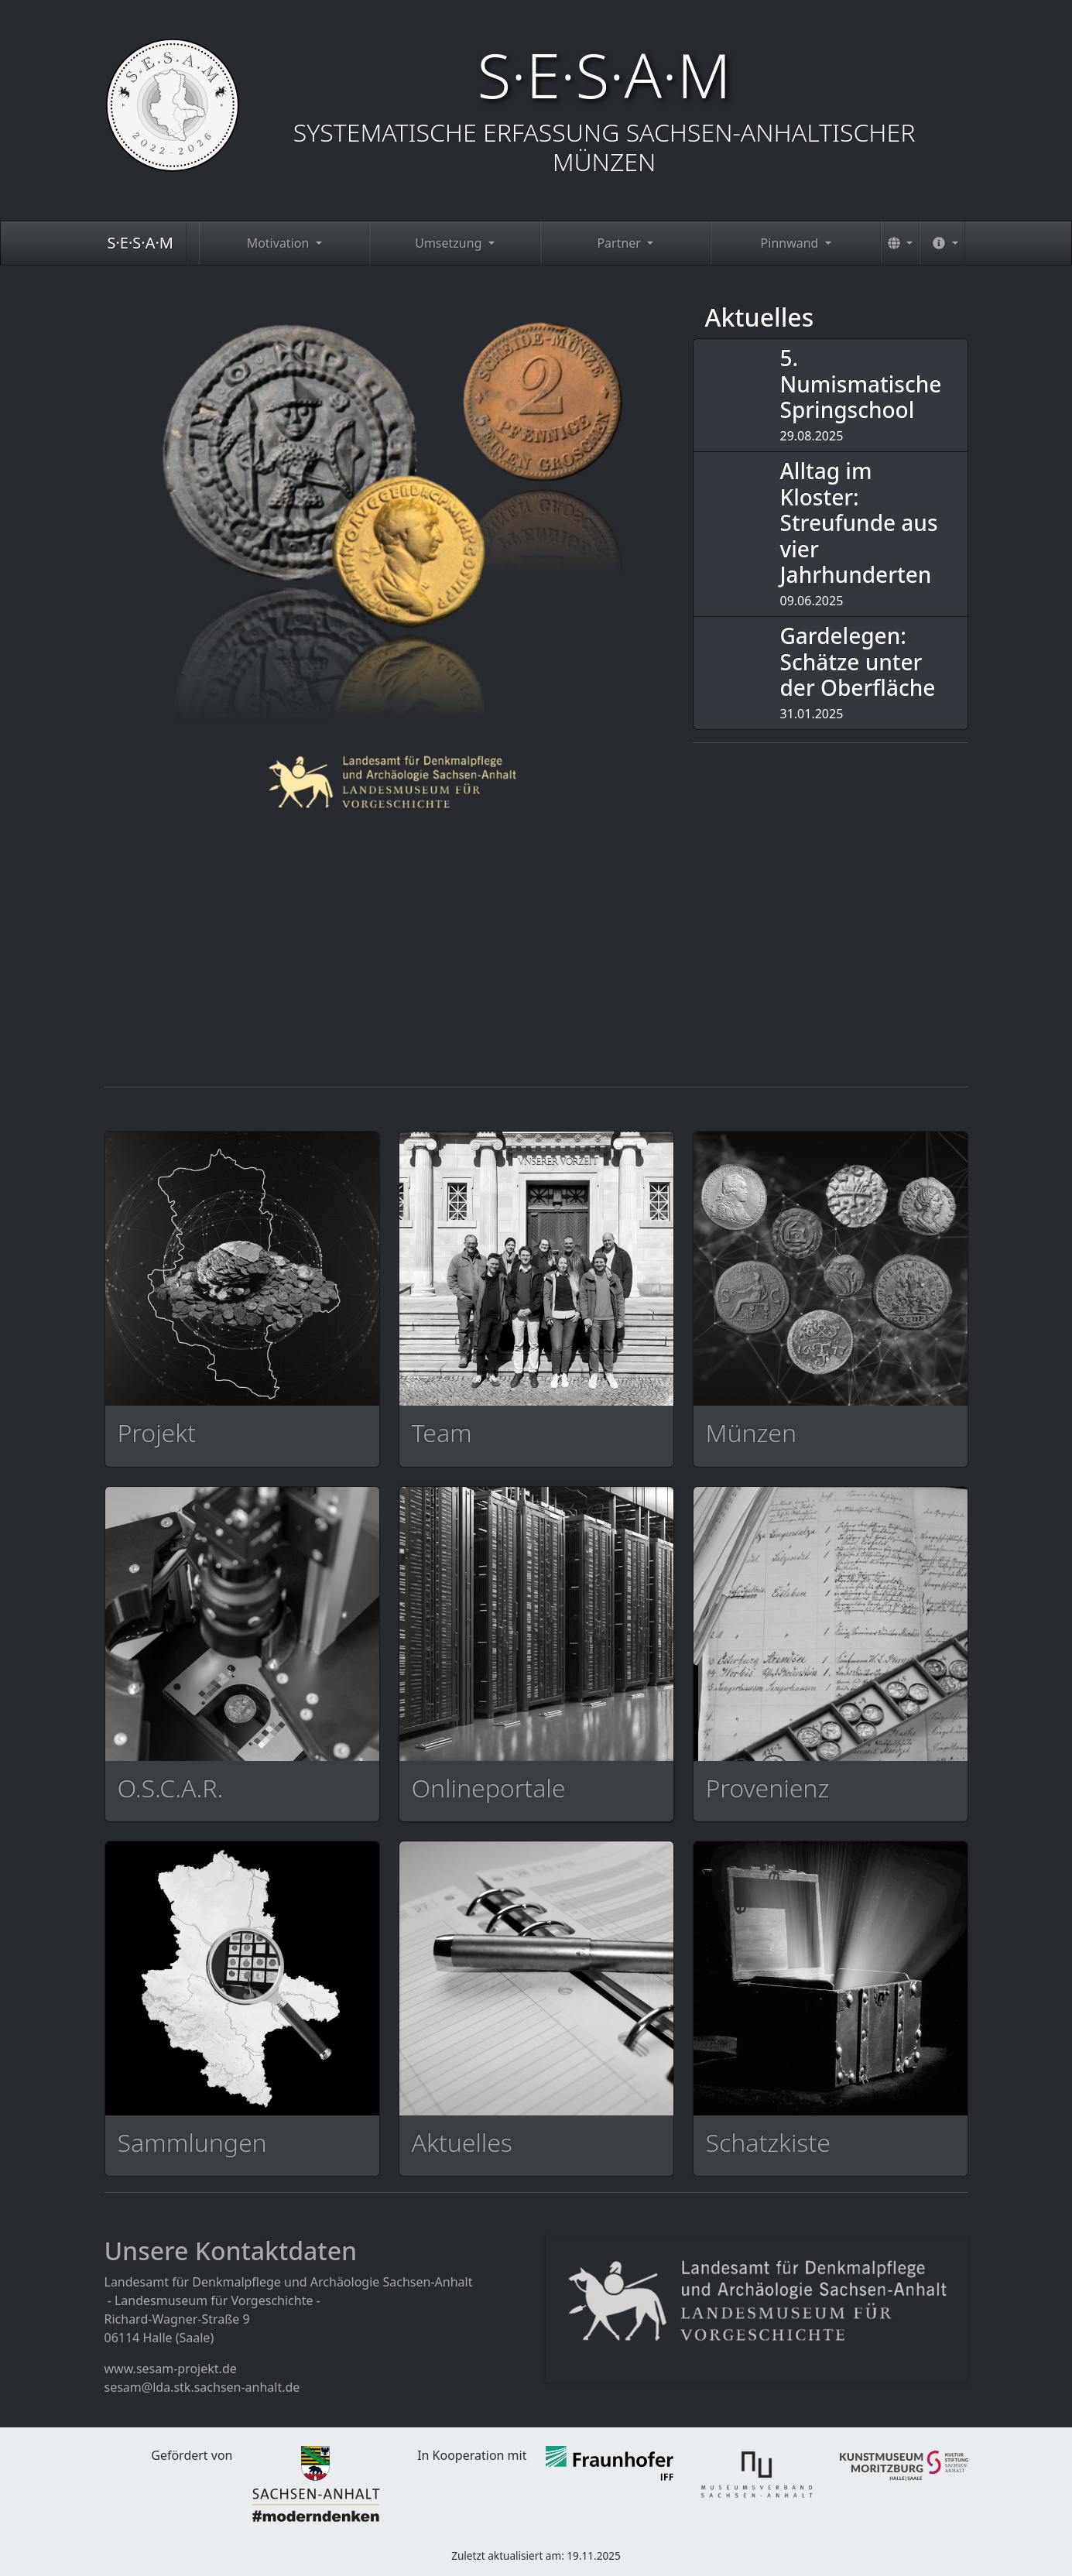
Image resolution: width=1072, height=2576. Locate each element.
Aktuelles (759, 317)
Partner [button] (620, 243)
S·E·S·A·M (140, 242)
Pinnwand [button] (791, 243)
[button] (900, 243)
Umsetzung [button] (450, 243)
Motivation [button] (280, 243)
